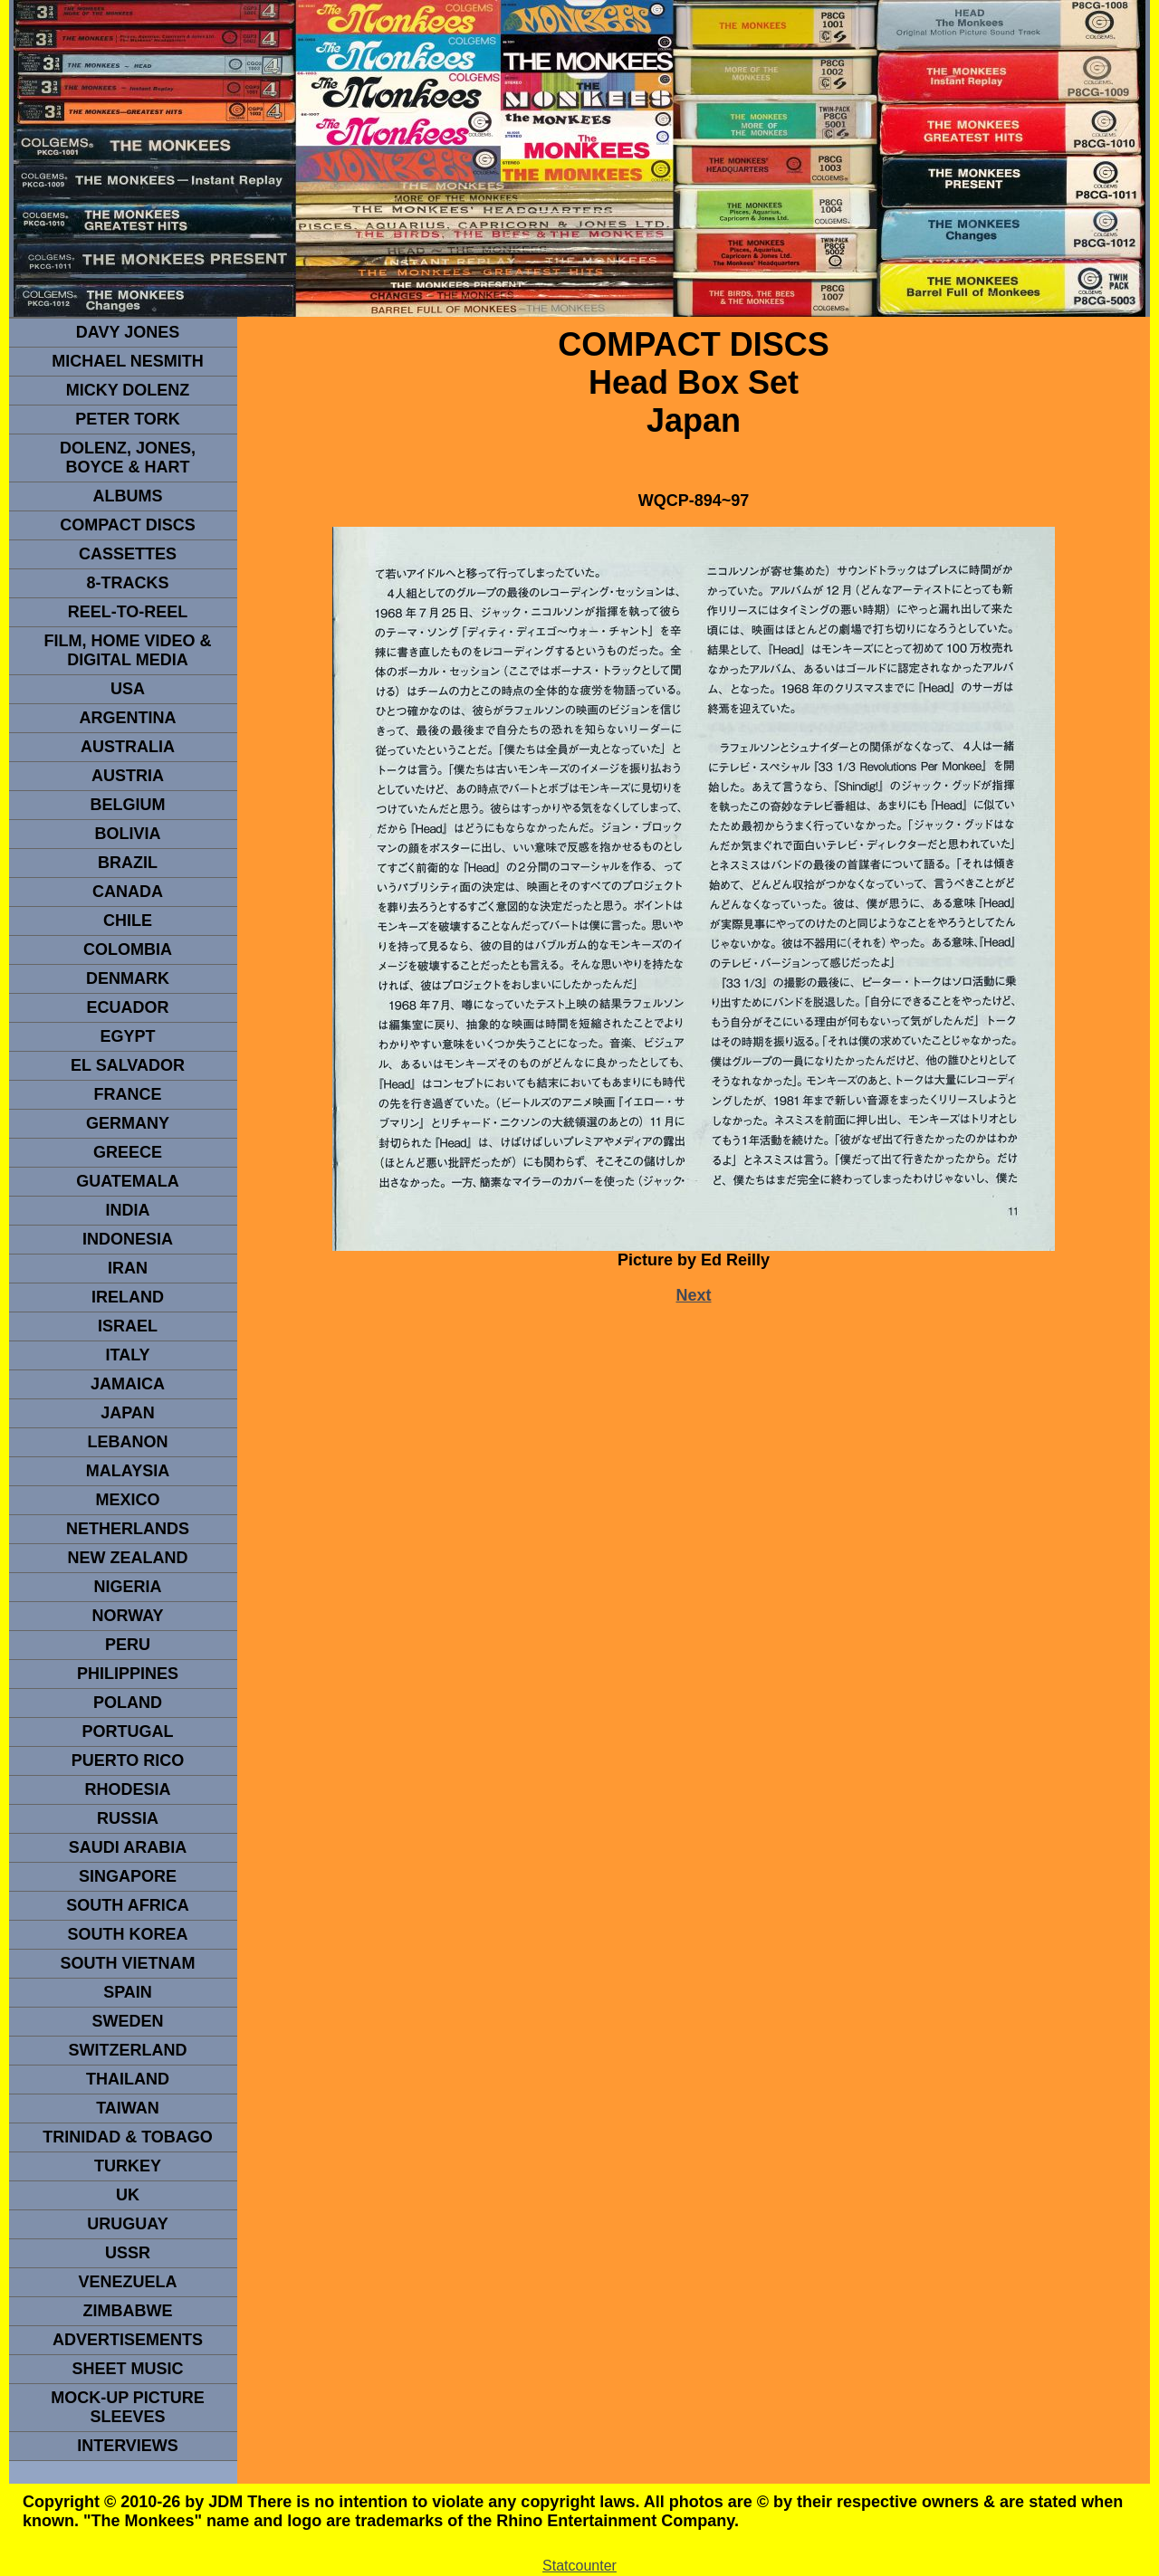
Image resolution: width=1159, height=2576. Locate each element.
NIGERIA (127, 1587)
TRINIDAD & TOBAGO (128, 2137)
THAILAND (127, 2079)
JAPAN (128, 1413)
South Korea (127, 1934)
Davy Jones (127, 332)
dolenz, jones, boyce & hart (128, 457)
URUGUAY (127, 2224)
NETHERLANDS (127, 1529)
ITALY (127, 1355)
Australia (128, 747)
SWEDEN (127, 2021)
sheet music (127, 2369)
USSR (127, 2253)
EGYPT (127, 1036)
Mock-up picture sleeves (128, 2407)
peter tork (127, 419)
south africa (127, 1905)
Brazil (128, 863)
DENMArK (127, 978)
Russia (127, 1818)
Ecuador (127, 1007)
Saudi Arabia (128, 1847)
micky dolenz (128, 390)
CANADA (127, 892)
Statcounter (579, 2565)
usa (127, 689)
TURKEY (127, 2166)
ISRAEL (128, 1326)
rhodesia (127, 1789)
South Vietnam (127, 1963)
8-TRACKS (127, 583)
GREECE (127, 1152)
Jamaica (128, 1384)
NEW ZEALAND (128, 1558)
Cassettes (128, 554)
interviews (127, 2446)
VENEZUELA (127, 2282)
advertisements (128, 2340)
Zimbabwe (128, 2311)
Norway (127, 1616)
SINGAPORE (128, 1876)
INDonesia (127, 1239)
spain (127, 1992)
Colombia (127, 949)
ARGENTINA (128, 718)
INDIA (128, 1210)
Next (693, 1295)
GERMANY (127, 1123)
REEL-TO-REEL (128, 612)
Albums (128, 496)
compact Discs (128, 525)
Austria (127, 776)
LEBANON (128, 1442)
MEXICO (127, 1500)
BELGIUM (128, 805)
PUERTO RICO (128, 1760)
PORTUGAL (128, 1731)
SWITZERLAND (128, 2050)
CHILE (127, 920)
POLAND (127, 1702)
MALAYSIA (127, 1471)
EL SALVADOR (128, 1065)
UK (127, 2195)
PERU (127, 1645)
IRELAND (127, 1297)
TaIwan (127, 2108)
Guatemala (127, 1181)
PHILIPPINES (127, 1674)
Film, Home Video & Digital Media (127, 650)
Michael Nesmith (128, 361)
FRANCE (128, 1094)
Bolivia (127, 834)
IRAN (128, 1268)
